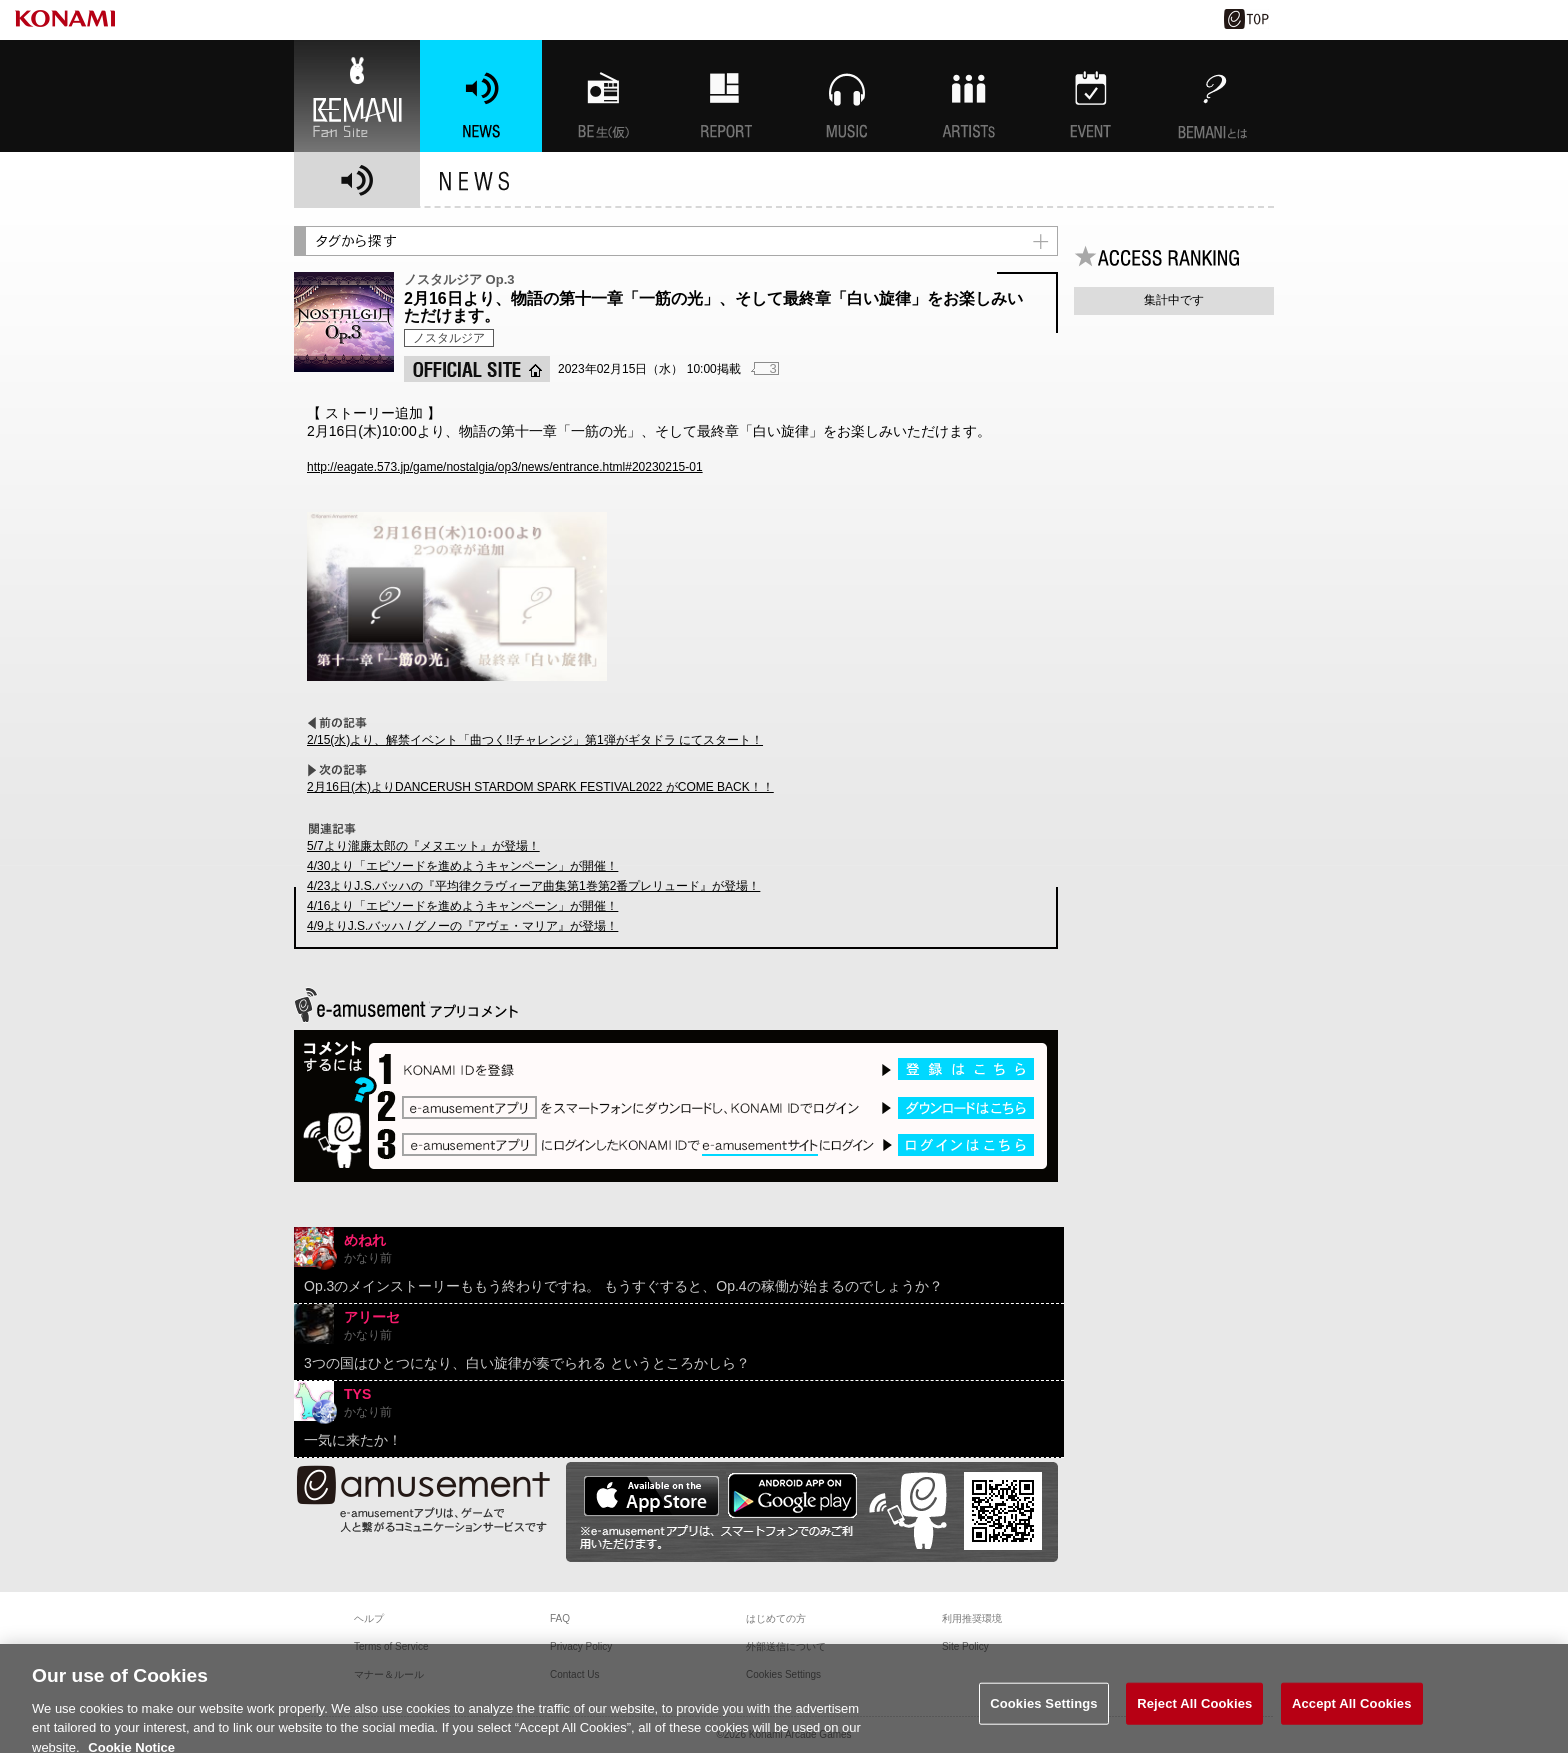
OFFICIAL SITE (477, 369)
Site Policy (965, 1646)
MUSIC (847, 96)
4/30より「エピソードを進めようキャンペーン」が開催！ (462, 866)
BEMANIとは (1213, 96)
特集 (725, 96)
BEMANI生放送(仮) (603, 96)
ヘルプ (369, 1618)
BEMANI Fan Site (357, 96)
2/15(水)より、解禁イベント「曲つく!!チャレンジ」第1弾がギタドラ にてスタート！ (535, 740)
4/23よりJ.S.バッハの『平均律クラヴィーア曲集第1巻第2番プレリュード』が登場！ (533, 886)
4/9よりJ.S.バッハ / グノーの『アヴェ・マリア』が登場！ (462, 926)
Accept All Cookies (1352, 1712)
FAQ (560, 1618)
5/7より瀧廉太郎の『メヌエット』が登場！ (423, 846)
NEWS (481, 96)
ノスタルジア (449, 338)
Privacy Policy (581, 1646)
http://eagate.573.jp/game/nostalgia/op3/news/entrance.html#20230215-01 (505, 467)
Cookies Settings (1044, 1712)
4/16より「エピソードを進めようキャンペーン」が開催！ (462, 906)
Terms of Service (391, 1646)
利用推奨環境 (972, 1618)
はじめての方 (776, 1618)
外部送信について (786, 1646)
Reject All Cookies (1194, 1712)
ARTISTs (969, 96)
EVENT (1091, 96)
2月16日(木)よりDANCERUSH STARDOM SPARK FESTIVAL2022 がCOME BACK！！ (540, 787)
